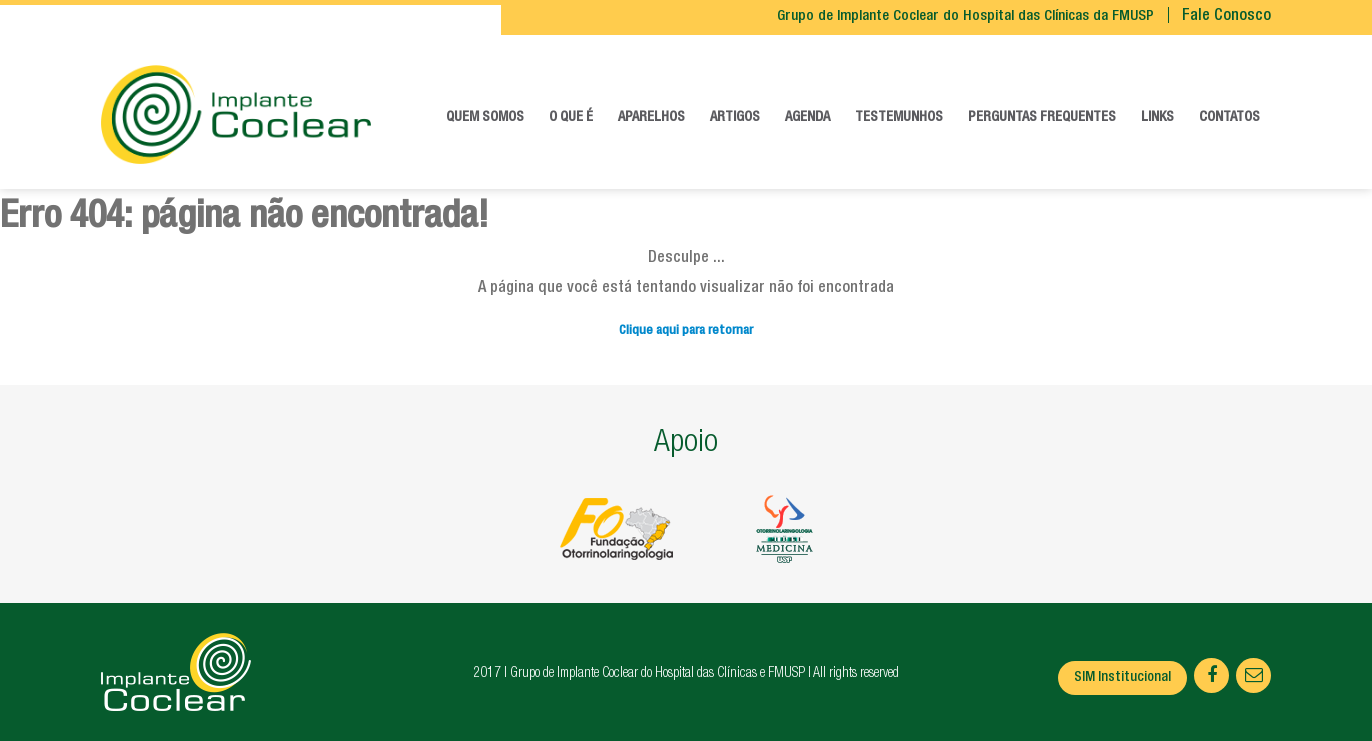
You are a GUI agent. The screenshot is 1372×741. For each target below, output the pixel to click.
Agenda (807, 118)
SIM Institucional (1122, 678)
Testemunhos (899, 118)
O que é (571, 118)
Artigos (735, 118)
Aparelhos (651, 118)
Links (1157, 118)
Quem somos (485, 118)
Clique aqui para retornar (686, 331)
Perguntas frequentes (1042, 118)
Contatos (1229, 118)
